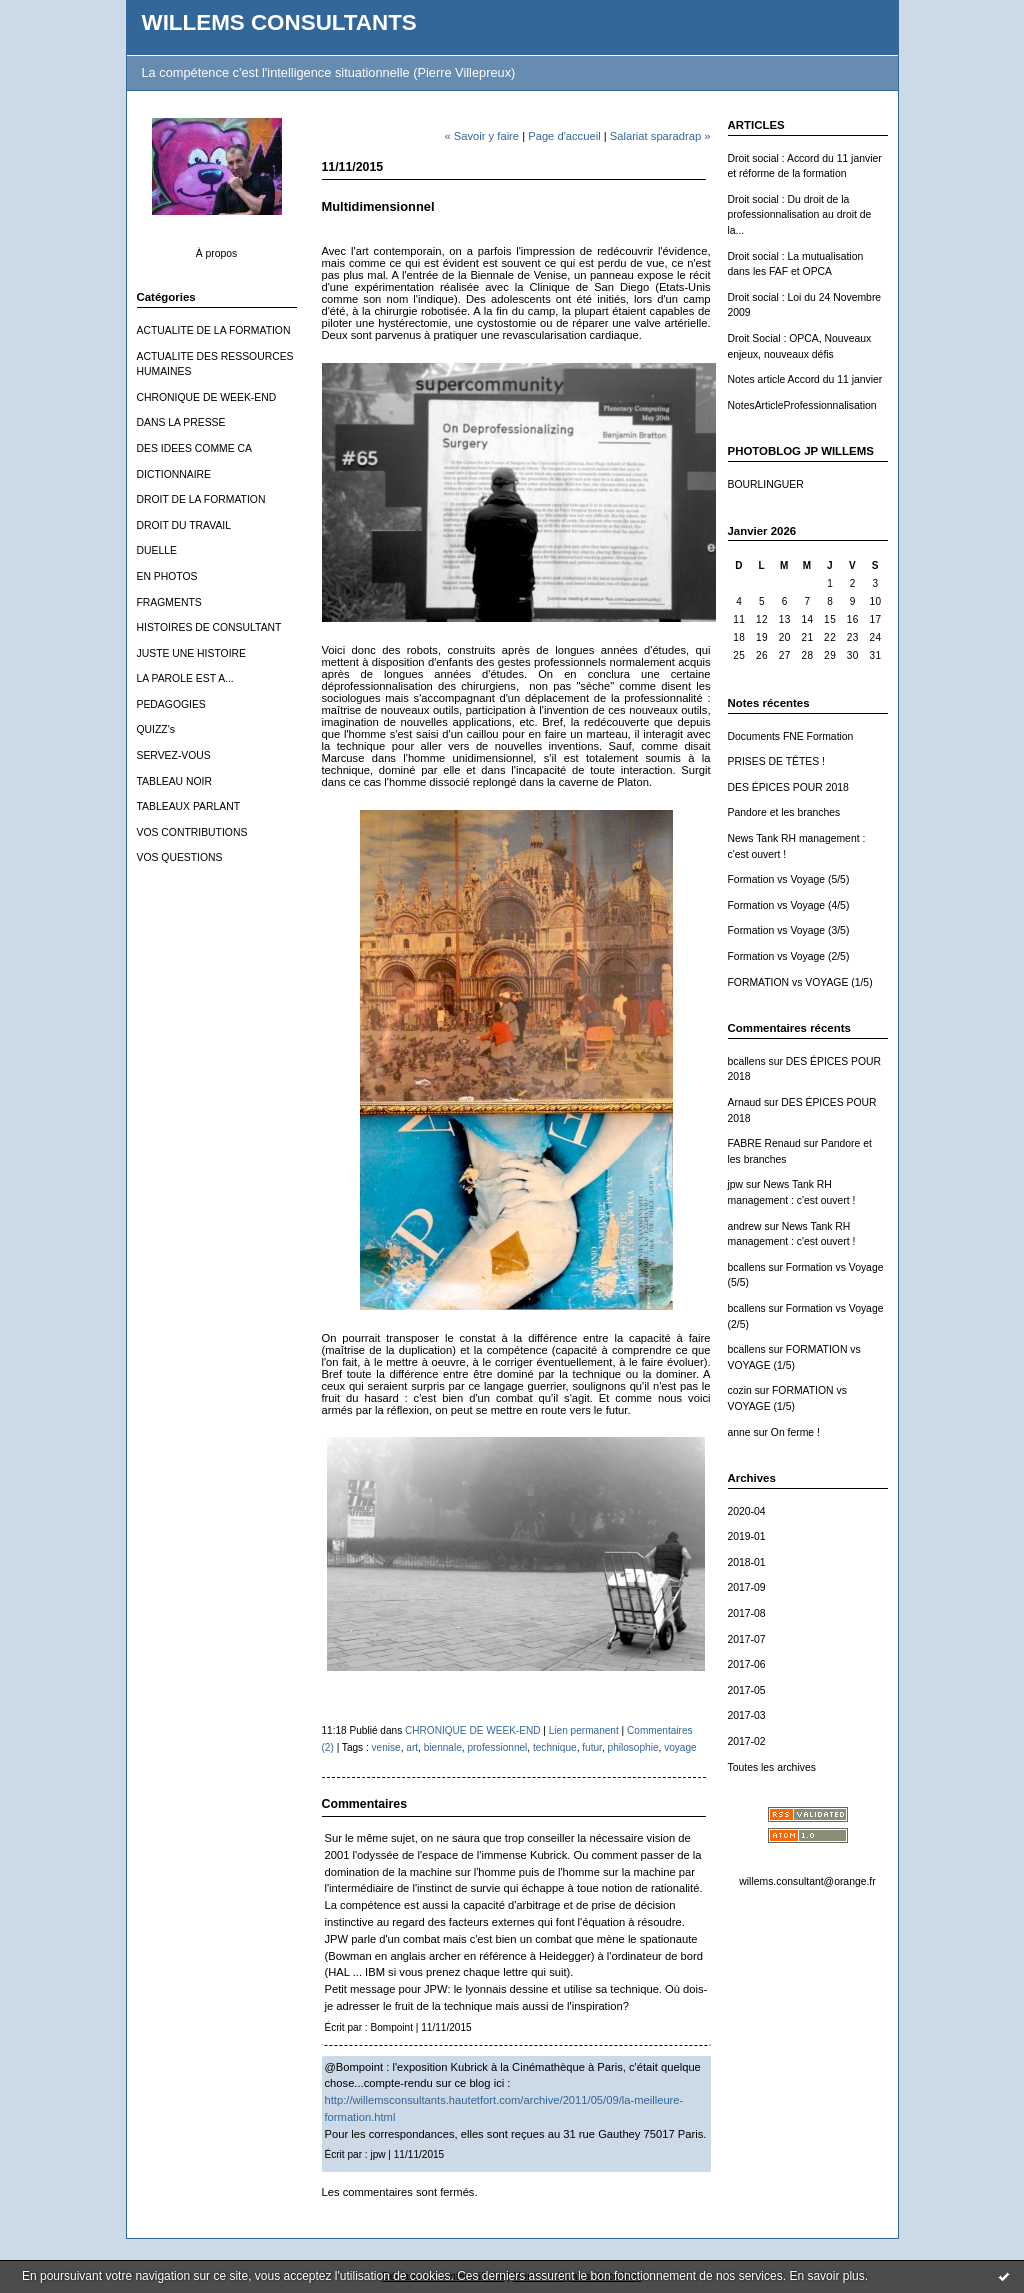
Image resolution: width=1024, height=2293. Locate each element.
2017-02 (747, 1741)
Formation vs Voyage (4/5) (789, 905)
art (412, 1747)
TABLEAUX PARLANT (189, 806)
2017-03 (747, 1715)
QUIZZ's (156, 729)
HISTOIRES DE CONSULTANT (209, 627)
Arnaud (745, 1102)
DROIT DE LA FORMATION (201, 499)
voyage (680, 1747)
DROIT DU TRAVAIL (184, 525)
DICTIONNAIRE (174, 474)
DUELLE (157, 550)
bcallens (747, 1061)
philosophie (633, 1747)
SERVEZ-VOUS (174, 755)
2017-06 (747, 1664)
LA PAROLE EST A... (185, 678)
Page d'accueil (564, 136)
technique (555, 1747)
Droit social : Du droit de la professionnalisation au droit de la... (800, 215)
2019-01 (747, 1536)
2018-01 (747, 1562)
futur (592, 1747)
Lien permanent (584, 1730)
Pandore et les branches (784, 812)
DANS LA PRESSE (181, 422)
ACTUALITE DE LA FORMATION (214, 330)
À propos (217, 253)
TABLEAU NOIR (174, 781)
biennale (443, 1747)
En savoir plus (826, 2276)
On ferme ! (795, 1432)
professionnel (497, 1747)
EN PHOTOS (167, 576)
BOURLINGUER (766, 484)
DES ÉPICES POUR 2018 (788, 787)
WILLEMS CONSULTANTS (279, 22)
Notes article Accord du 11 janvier (805, 379)
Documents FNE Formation (791, 736)
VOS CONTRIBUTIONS (192, 832)
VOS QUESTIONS (180, 857)
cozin (740, 1390)
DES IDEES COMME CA (194, 448)
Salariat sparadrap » (660, 136)
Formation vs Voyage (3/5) (789, 930)
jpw (736, 1184)
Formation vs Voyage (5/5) (789, 879)
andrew (745, 1226)
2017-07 (747, 1639)
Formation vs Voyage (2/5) (789, 956)
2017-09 (747, 1587)
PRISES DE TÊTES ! (776, 761)
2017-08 (747, 1613)
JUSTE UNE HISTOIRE (192, 653)
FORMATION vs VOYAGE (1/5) (800, 982)
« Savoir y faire (481, 136)
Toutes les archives (772, 1767)
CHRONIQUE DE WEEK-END (207, 397)
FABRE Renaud (764, 1143)
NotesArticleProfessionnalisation (802, 405)
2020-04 (747, 1511)
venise (386, 1747)
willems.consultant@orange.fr (807, 1881)
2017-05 (747, 1690)
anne (739, 1432)
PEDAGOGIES (171, 704)
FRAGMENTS (169, 602)
